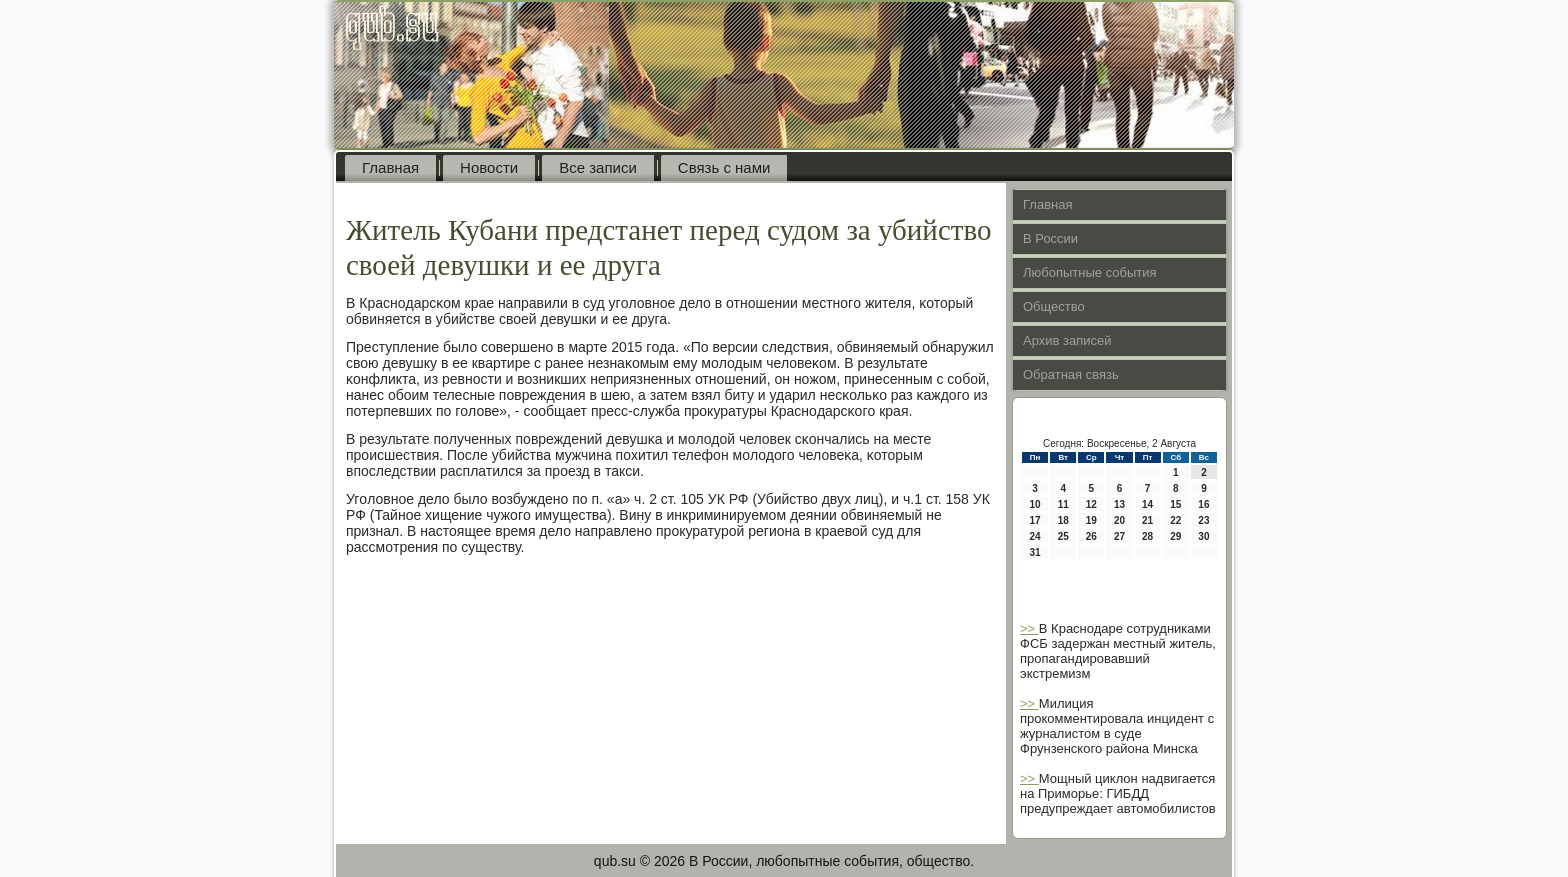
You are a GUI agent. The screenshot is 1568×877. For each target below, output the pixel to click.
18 (1063, 520)
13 (1119, 504)
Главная (390, 167)
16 (1203, 504)
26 (1091, 536)
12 (1091, 504)
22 (1175, 520)
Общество (1054, 306)
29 (1175, 536)
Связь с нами (724, 167)
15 (1175, 504)
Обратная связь (1071, 374)
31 (1035, 552)
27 (1119, 536)
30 (1203, 536)
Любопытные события (1090, 272)
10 (1035, 504)
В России (1050, 238)
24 (1035, 536)
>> (1029, 628)
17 (1035, 520)
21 (1147, 520)
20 (1119, 520)
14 (1147, 504)
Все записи (598, 167)
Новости (489, 167)
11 (1063, 504)
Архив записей (1067, 340)
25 (1063, 536)
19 (1091, 520)
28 (1147, 536)
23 (1203, 520)
